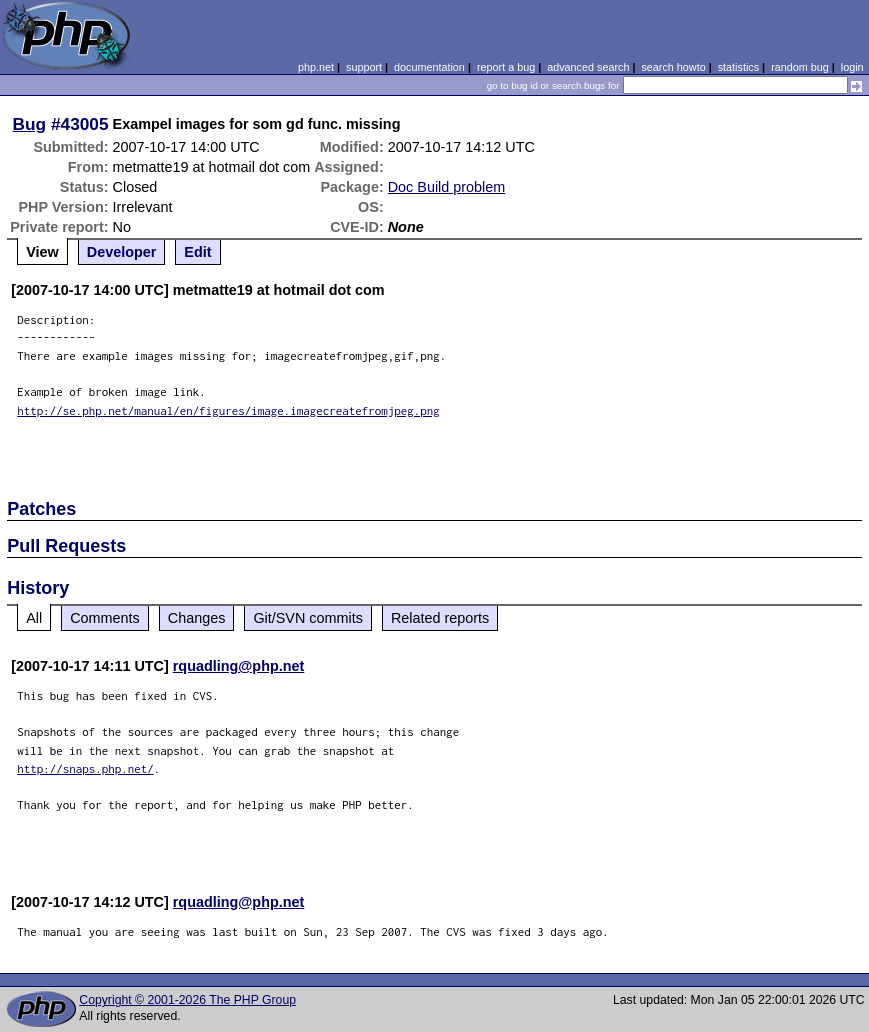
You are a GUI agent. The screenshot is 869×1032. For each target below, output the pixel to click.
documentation (429, 67)
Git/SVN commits (308, 618)
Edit (197, 252)
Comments (105, 618)
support (364, 67)
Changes (197, 618)
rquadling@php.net (239, 666)
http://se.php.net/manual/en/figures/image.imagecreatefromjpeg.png (228, 410)
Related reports (440, 618)
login (852, 67)
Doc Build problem (447, 187)
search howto (673, 67)
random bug (800, 67)
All (34, 618)
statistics (738, 67)
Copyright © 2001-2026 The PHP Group (187, 1000)
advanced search (588, 67)
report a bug (506, 67)
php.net (316, 67)
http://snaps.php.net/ (85, 768)
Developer (122, 252)
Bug (30, 124)
